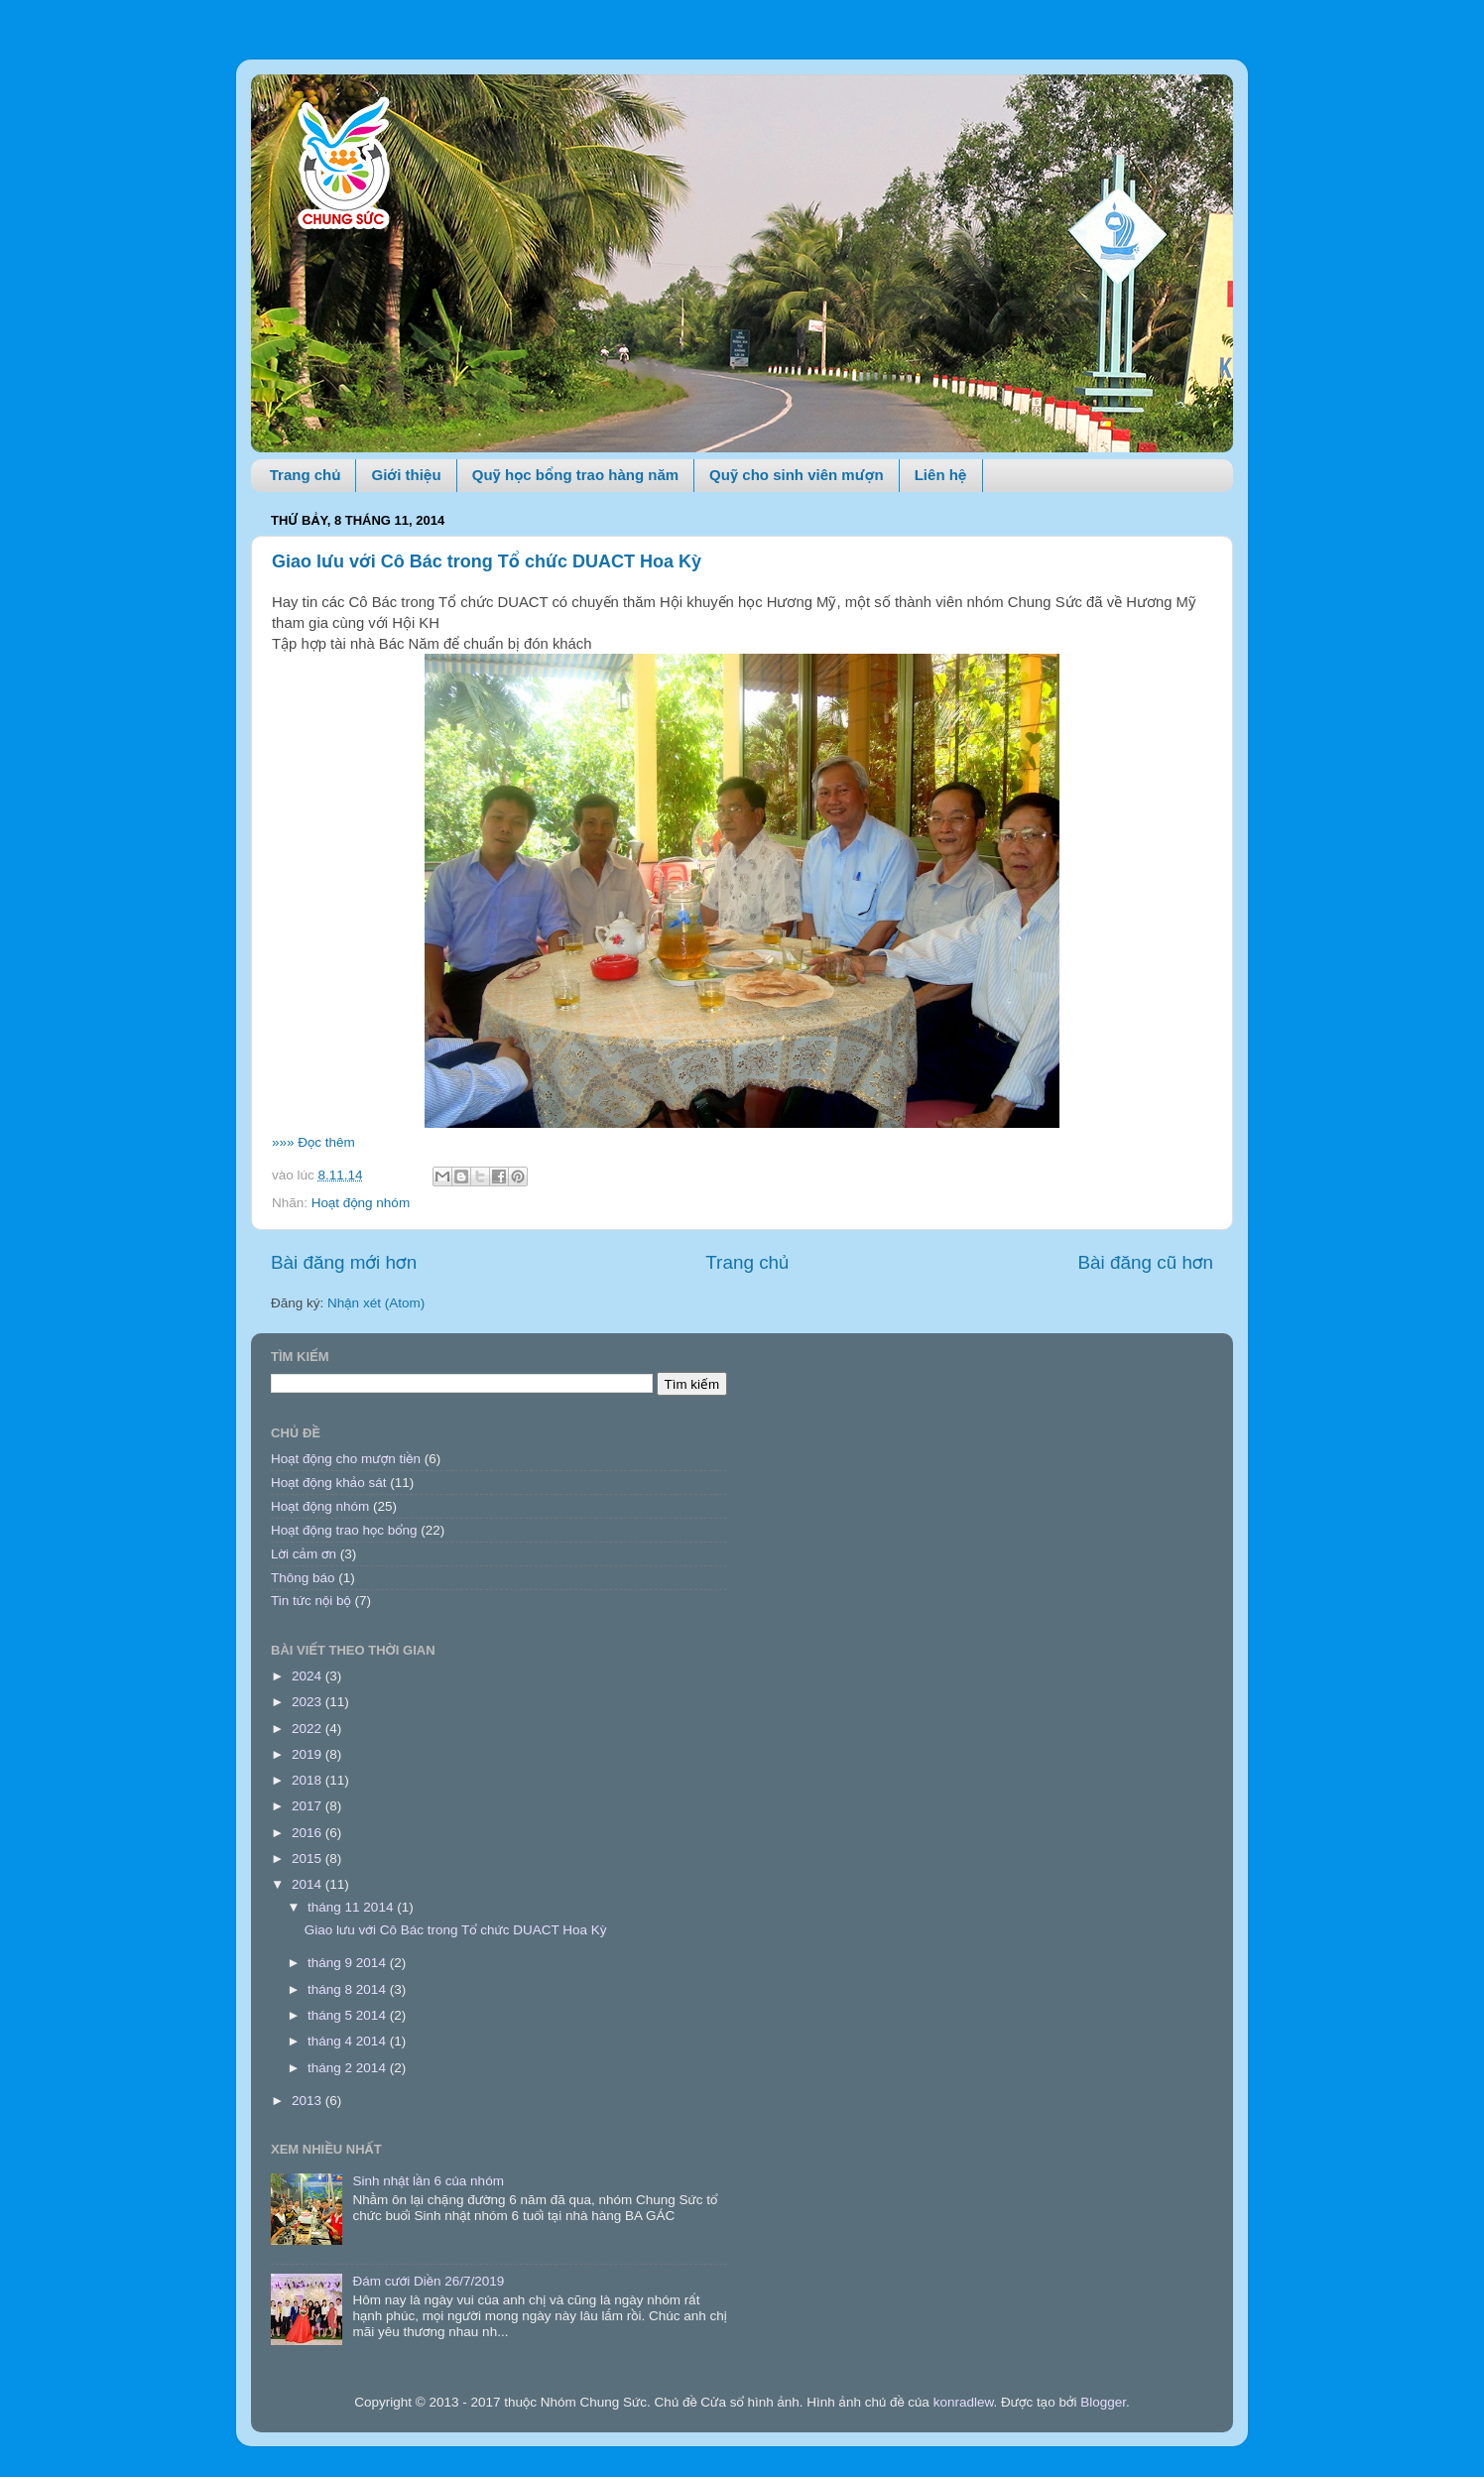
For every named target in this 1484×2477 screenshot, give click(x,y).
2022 (308, 1728)
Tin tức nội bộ (311, 1600)
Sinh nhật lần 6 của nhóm (428, 2180)
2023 (308, 1701)
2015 (308, 1858)
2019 (308, 1754)
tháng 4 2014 (349, 2041)
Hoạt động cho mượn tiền (346, 1458)
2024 (308, 1676)
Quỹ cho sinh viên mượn (796, 474)
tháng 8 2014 (349, 1989)
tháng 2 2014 (349, 2067)
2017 (308, 1805)
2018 (308, 1780)
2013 (308, 2100)
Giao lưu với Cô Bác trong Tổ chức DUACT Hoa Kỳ (486, 561)
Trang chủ (305, 474)
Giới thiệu (405, 474)
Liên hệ (941, 474)
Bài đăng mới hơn (344, 1262)
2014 (308, 1884)
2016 (308, 1832)
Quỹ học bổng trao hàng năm (575, 474)
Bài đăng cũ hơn (1145, 1262)
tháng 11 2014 (352, 1907)
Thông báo (303, 1577)
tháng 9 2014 (349, 1962)
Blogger (1103, 2402)
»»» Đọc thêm (313, 1142)
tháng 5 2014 (349, 2015)
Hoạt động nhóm (360, 1202)
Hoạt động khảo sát (328, 1482)
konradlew (963, 2402)
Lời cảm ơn (303, 1554)
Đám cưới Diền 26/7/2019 (428, 2281)
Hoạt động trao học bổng (344, 1530)
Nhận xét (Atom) (376, 1303)
